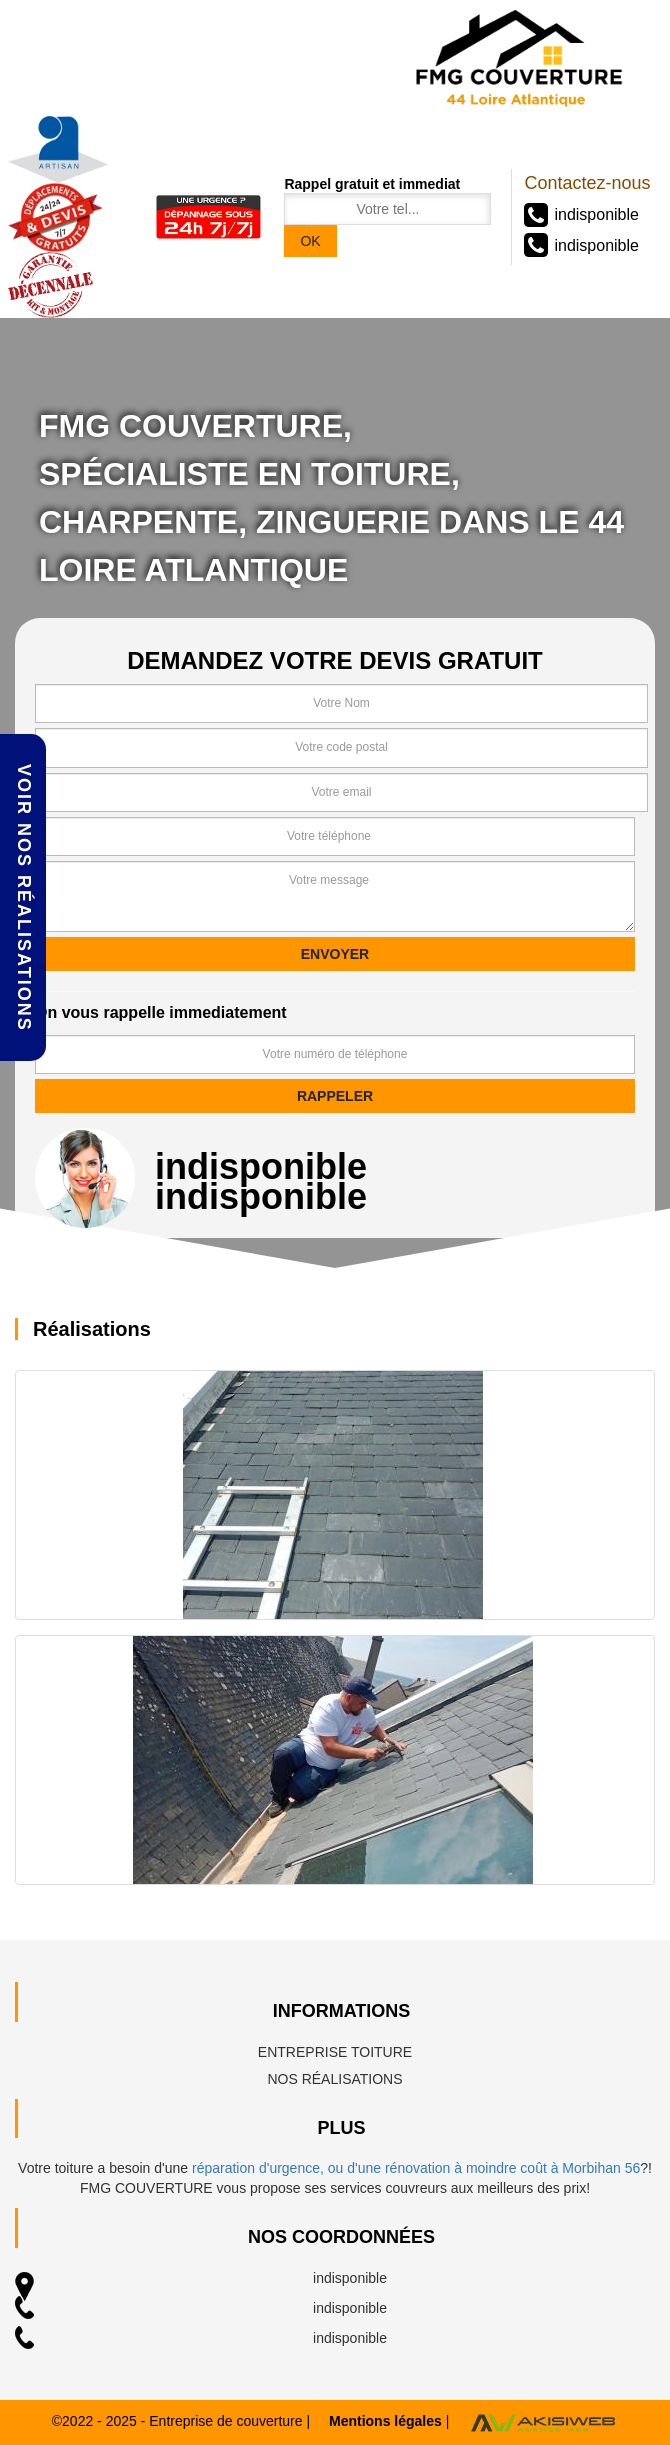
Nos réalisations (334, 2079)
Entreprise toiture (335, 2052)
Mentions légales (385, 2421)
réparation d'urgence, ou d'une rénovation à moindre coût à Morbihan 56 (416, 2168)
